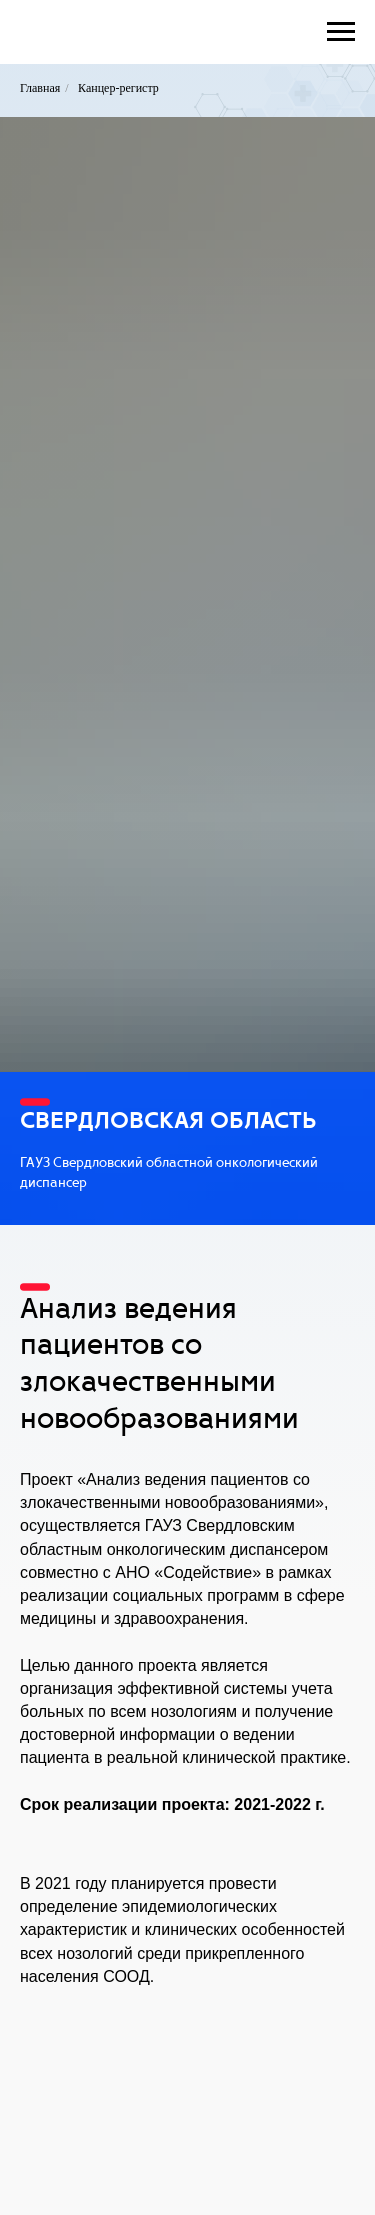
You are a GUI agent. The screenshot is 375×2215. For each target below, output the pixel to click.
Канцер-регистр (118, 88)
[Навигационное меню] (341, 32)
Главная (40, 88)
